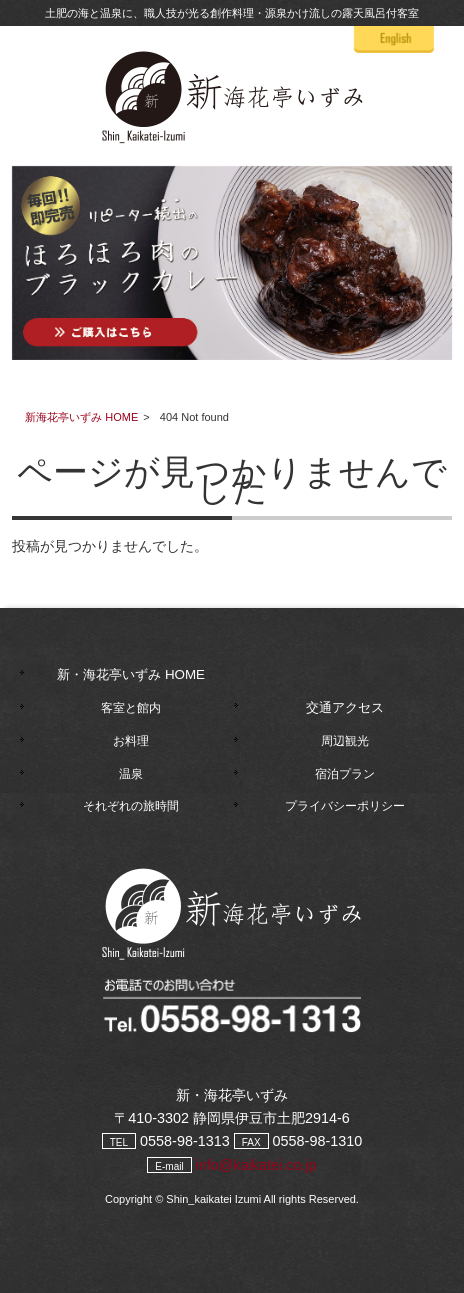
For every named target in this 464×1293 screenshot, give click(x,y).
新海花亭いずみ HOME (81, 417)
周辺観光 (345, 741)
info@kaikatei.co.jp (256, 1165)
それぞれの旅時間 (131, 806)
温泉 (131, 774)
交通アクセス (345, 707)
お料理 (131, 741)
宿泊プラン (345, 774)
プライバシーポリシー (345, 806)
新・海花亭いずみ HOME (131, 674)
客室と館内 (131, 708)
